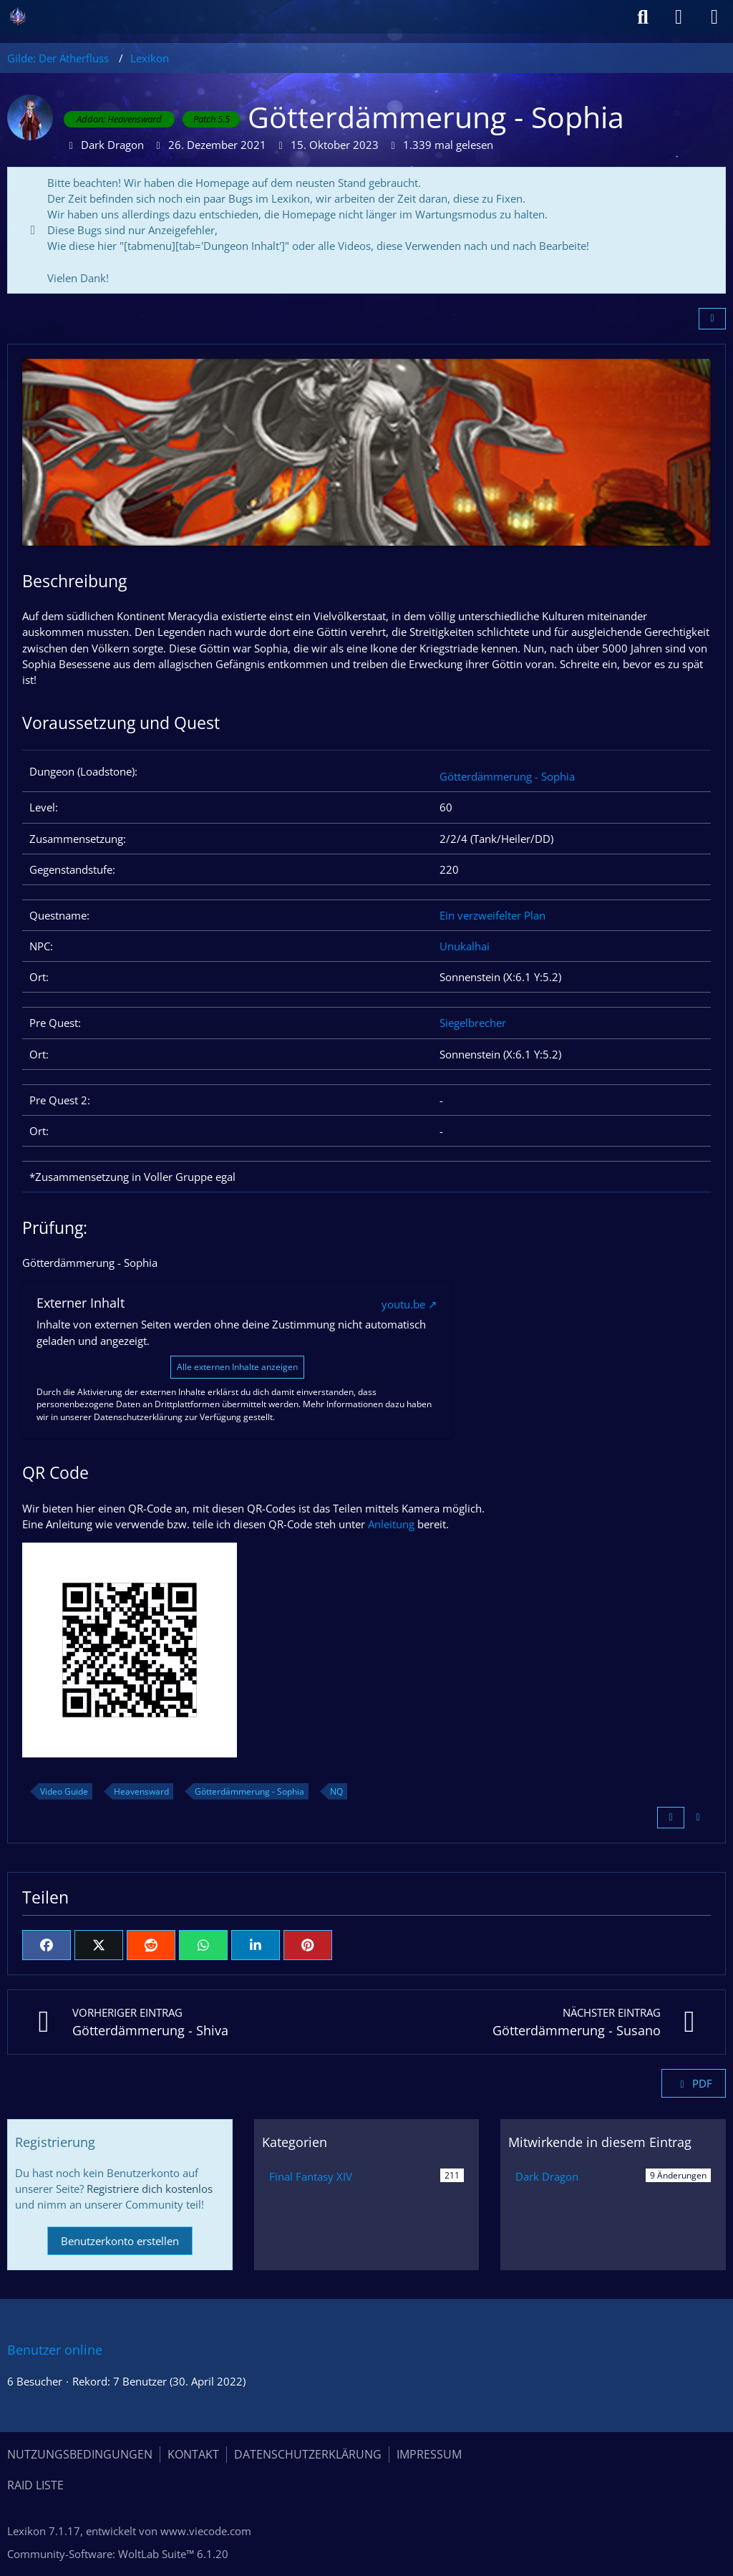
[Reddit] (151, 1945)
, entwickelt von (129, 2531)
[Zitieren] (670, 1817)
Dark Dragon (546, 2176)
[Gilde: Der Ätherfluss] (17, 16)
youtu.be (403, 1304)
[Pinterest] (307, 1945)
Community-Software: (117, 2554)
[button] (255, 1945)
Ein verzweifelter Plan (492, 915)
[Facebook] (46, 1945)
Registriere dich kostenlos (150, 2188)
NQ (336, 1791)
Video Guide (64, 1791)
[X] (98, 1945)
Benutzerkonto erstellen (120, 2241)
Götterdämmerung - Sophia (507, 776)
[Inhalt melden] (698, 1817)
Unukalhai (465, 946)
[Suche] (642, 17)
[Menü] (714, 17)
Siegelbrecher (473, 1023)
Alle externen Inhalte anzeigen (237, 1367)
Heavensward (141, 1791)
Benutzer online (54, 2349)
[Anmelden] (678, 17)
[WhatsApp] (203, 1945)
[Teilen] (712, 318)
